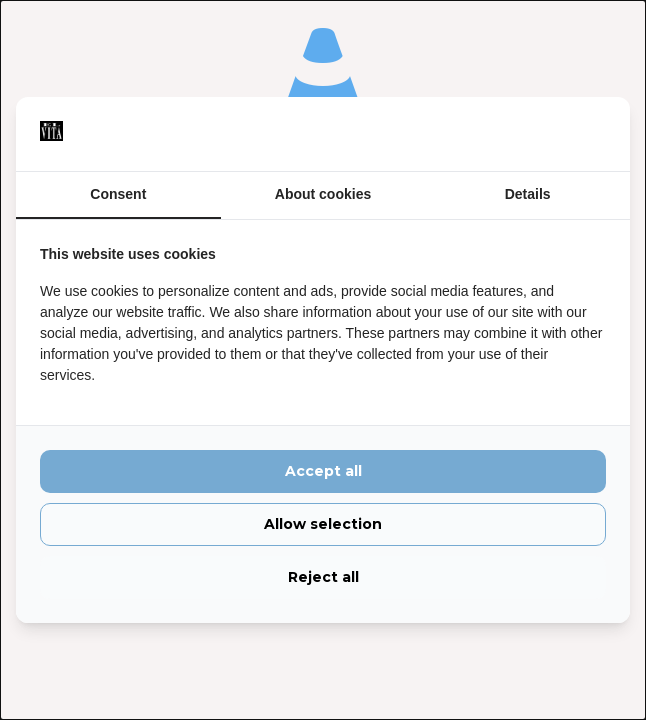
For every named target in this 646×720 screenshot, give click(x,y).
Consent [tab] (118, 194)
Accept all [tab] (323, 471)
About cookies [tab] (323, 194)
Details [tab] (528, 194)
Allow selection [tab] (323, 524)
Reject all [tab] (323, 577)
